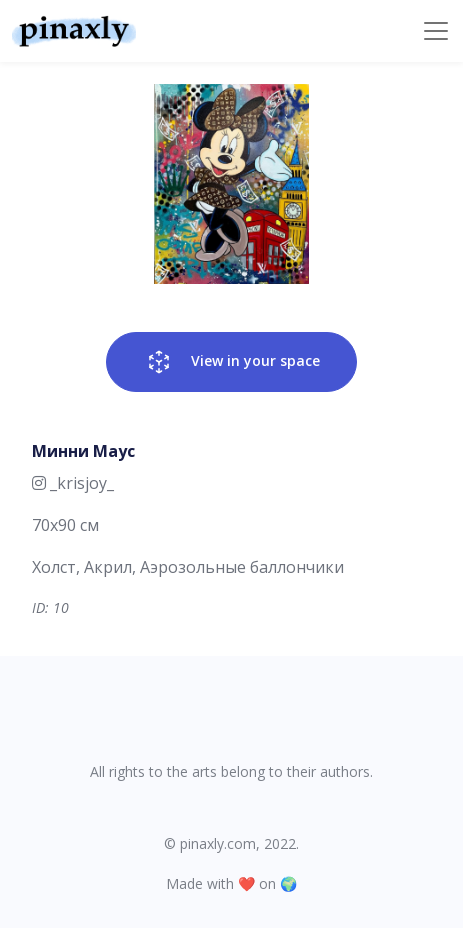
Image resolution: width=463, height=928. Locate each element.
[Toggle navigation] (436, 31)
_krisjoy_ (73, 483)
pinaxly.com (218, 843)
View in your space (231, 362)
